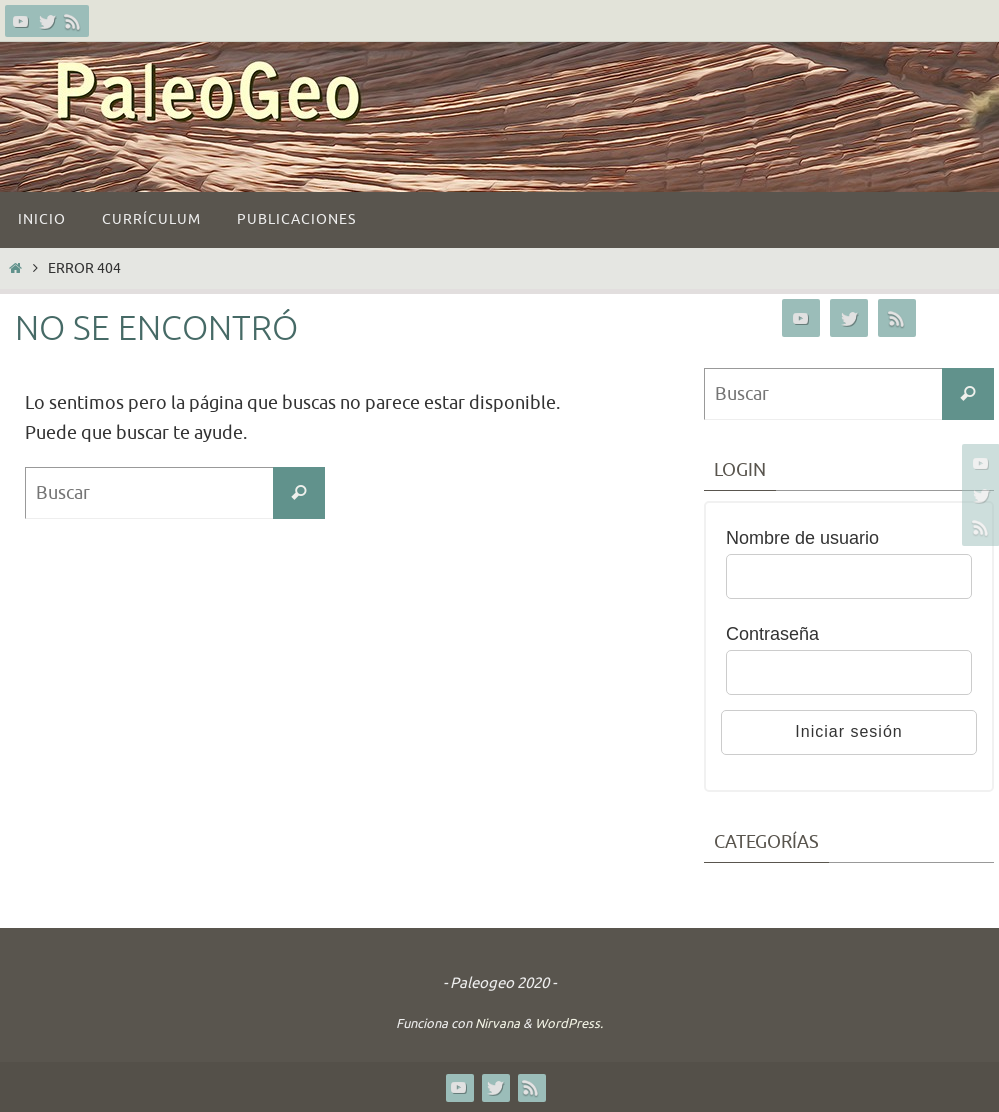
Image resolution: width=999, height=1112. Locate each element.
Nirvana (497, 1023)
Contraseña (772, 634)
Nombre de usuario (802, 538)
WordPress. (569, 1023)
